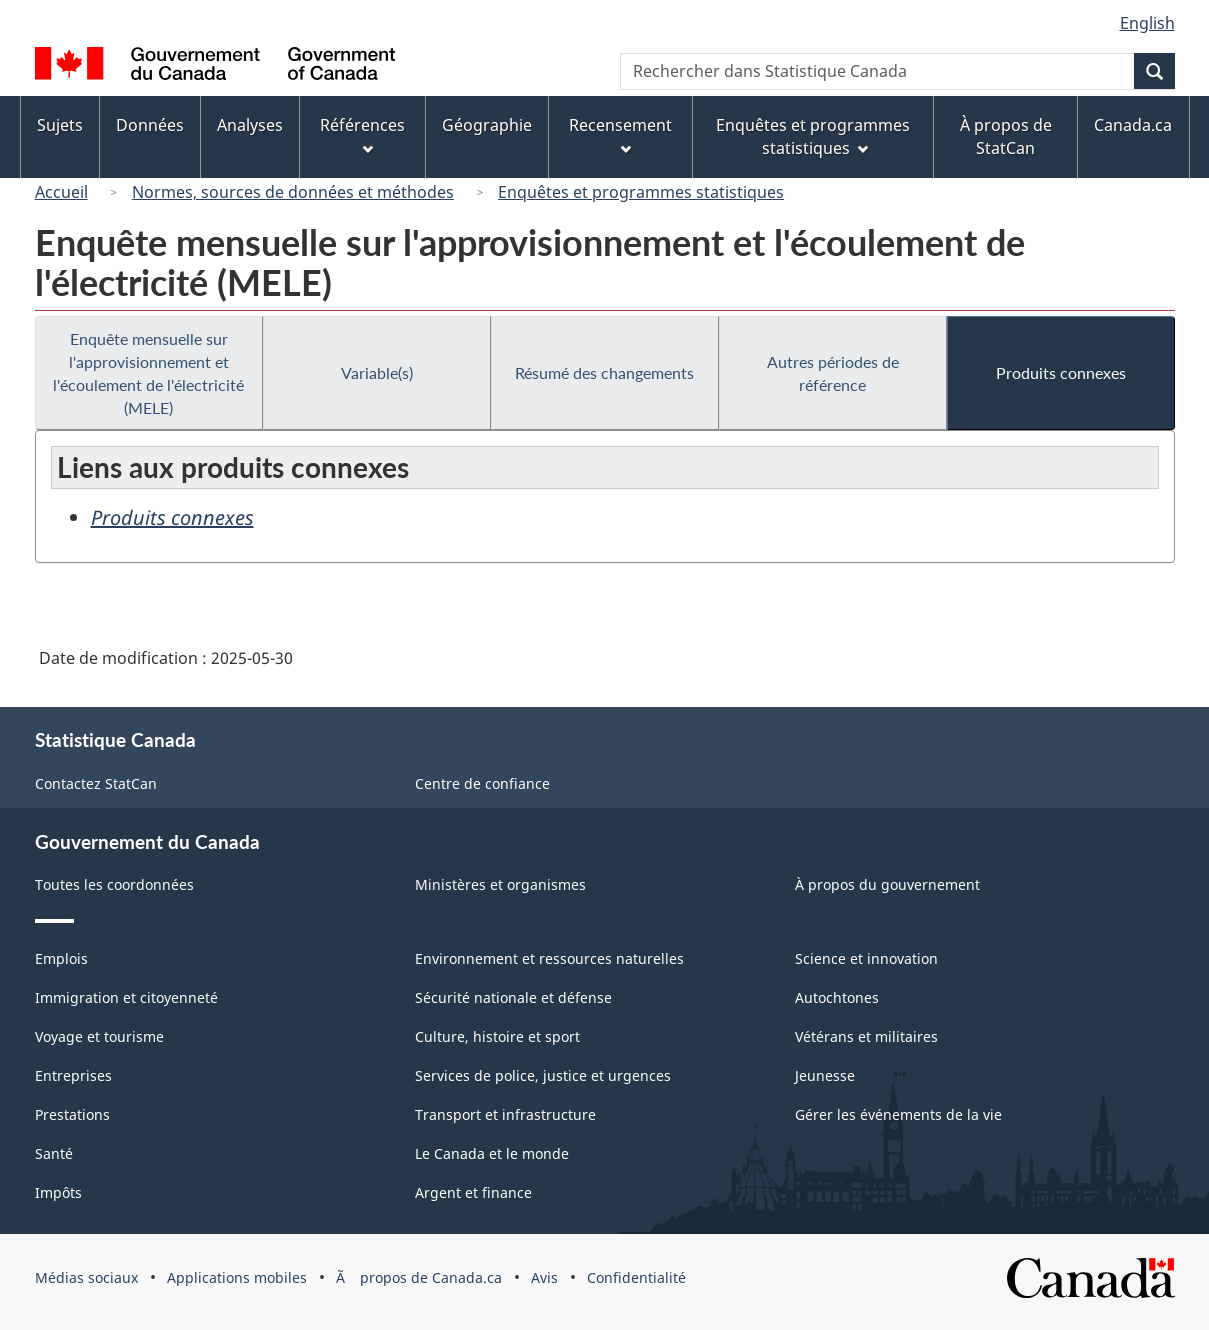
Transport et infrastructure (505, 1114)
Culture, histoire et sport (497, 1036)
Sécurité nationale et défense (513, 997)
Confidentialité (636, 1277)
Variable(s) (377, 372)
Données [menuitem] (150, 125)
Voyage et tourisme (99, 1036)
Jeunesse (825, 1075)
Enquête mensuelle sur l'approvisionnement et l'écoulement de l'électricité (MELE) (148, 373)
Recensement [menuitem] (620, 134)
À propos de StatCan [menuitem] (1006, 136)
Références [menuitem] (362, 134)
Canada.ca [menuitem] (1133, 125)
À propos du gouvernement (887, 884)
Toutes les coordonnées (114, 884)
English (1147, 23)
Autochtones (837, 997)
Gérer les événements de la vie (898, 1114)
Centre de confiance (482, 783)
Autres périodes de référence (833, 373)
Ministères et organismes (500, 884)
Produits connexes (1061, 372)
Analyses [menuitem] (250, 125)
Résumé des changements (604, 372)
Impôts (58, 1192)
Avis (544, 1277)
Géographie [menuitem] (487, 125)
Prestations (72, 1114)
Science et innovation (866, 958)
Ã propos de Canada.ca (419, 1277)
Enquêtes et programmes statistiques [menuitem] (813, 136)
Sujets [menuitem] (60, 125)
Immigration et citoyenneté (126, 997)
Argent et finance (473, 1192)
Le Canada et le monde (492, 1153)
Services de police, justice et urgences (543, 1075)
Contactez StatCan (96, 783)
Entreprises (73, 1075)
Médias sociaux (86, 1277)
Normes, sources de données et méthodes (293, 192)
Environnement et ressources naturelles (549, 958)
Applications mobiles (237, 1277)
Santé (54, 1153)
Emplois (61, 958)
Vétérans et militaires (866, 1036)
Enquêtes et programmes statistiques (641, 192)
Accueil (61, 192)
